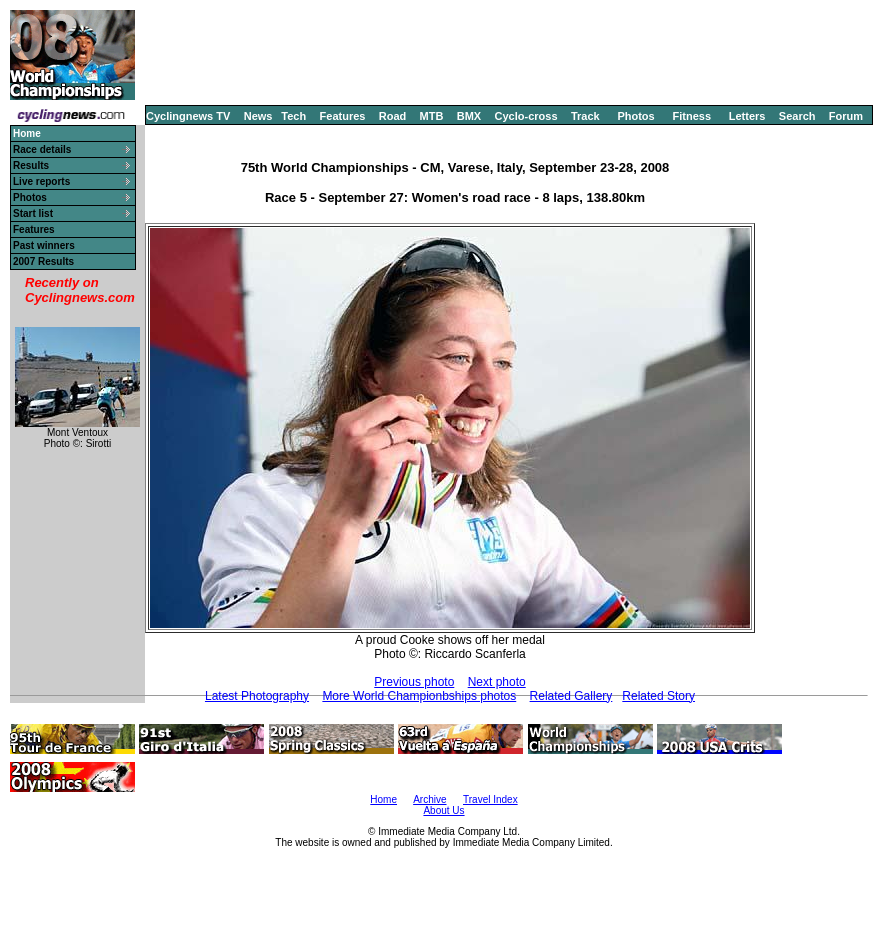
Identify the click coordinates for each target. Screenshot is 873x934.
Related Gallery (571, 696)
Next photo (497, 682)
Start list (33, 213)
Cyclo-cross (526, 116)
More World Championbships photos (419, 696)
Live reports (41, 181)
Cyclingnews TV (188, 116)
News (258, 116)
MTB (432, 116)
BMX (469, 116)
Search (797, 116)
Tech (293, 116)
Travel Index (490, 799)
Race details (42, 149)
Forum (846, 116)
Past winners (44, 245)
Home (383, 799)
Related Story (658, 696)
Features (343, 116)
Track (585, 116)
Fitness (691, 116)
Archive (429, 799)
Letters (747, 116)
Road (393, 116)
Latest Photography (257, 696)
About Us (443, 810)
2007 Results (43, 261)
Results (31, 165)
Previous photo (414, 682)
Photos (635, 116)
